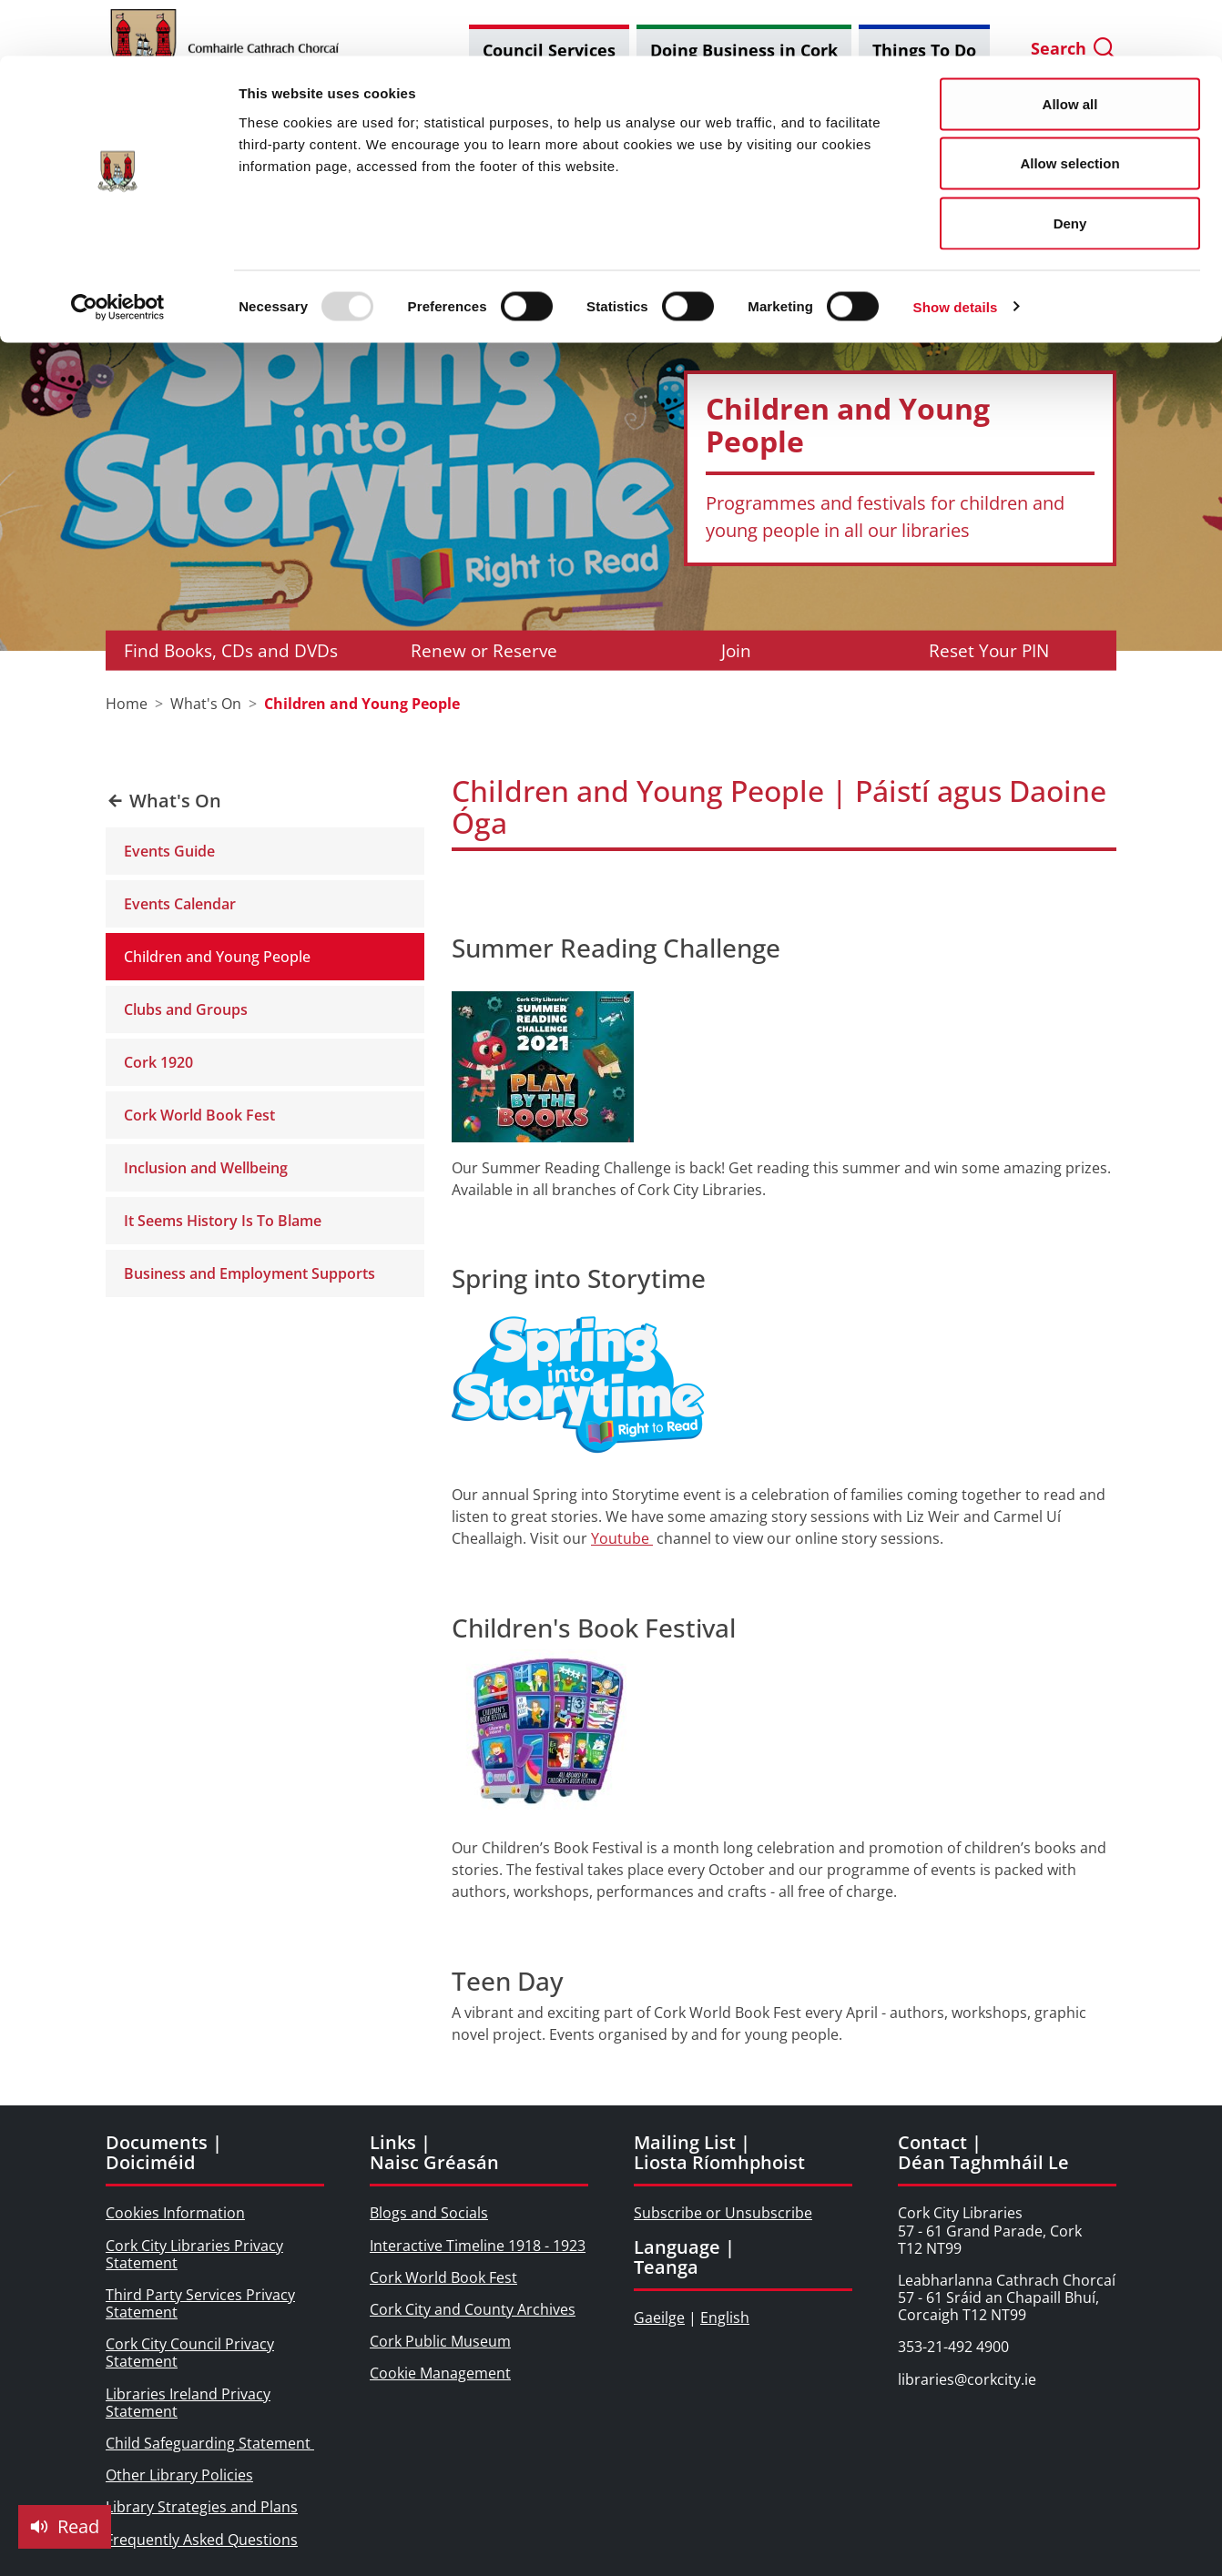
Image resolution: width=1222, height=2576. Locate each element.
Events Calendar (180, 904)
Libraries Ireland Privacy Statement (188, 2402)
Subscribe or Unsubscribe (723, 2213)
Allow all (1070, 48)
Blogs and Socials (429, 2213)
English (724, 2317)
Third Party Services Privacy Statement (200, 2303)
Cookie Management (440, 2373)
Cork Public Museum (440, 2341)
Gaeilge (659, 2317)
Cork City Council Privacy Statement (190, 2352)
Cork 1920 (158, 1062)
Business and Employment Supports (249, 1273)
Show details (955, 251)
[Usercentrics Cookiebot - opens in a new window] (118, 251)
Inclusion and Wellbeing (206, 1168)
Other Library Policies (179, 2475)
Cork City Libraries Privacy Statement (194, 2254)
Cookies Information (175, 2213)
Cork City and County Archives (472, 2309)
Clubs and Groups (186, 1009)
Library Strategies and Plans (202, 2507)
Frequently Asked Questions (202, 2540)
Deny (1070, 167)
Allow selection (1069, 108)
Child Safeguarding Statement (210, 2443)
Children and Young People (217, 957)
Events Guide (169, 851)
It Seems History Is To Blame (222, 1221)
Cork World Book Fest (199, 1115)
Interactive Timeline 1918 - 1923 (478, 2246)
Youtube (622, 1538)
